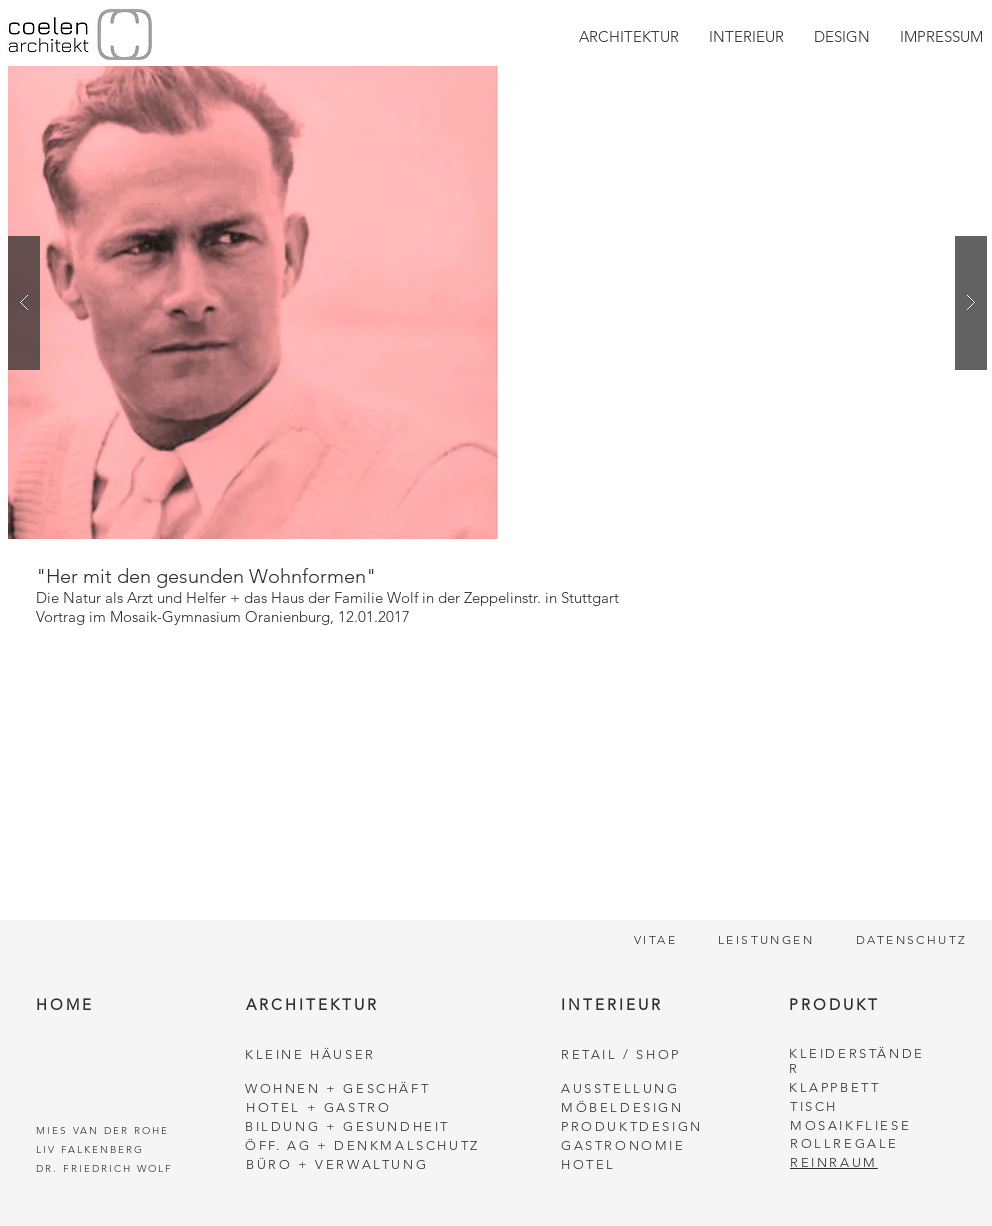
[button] (497, 302)
